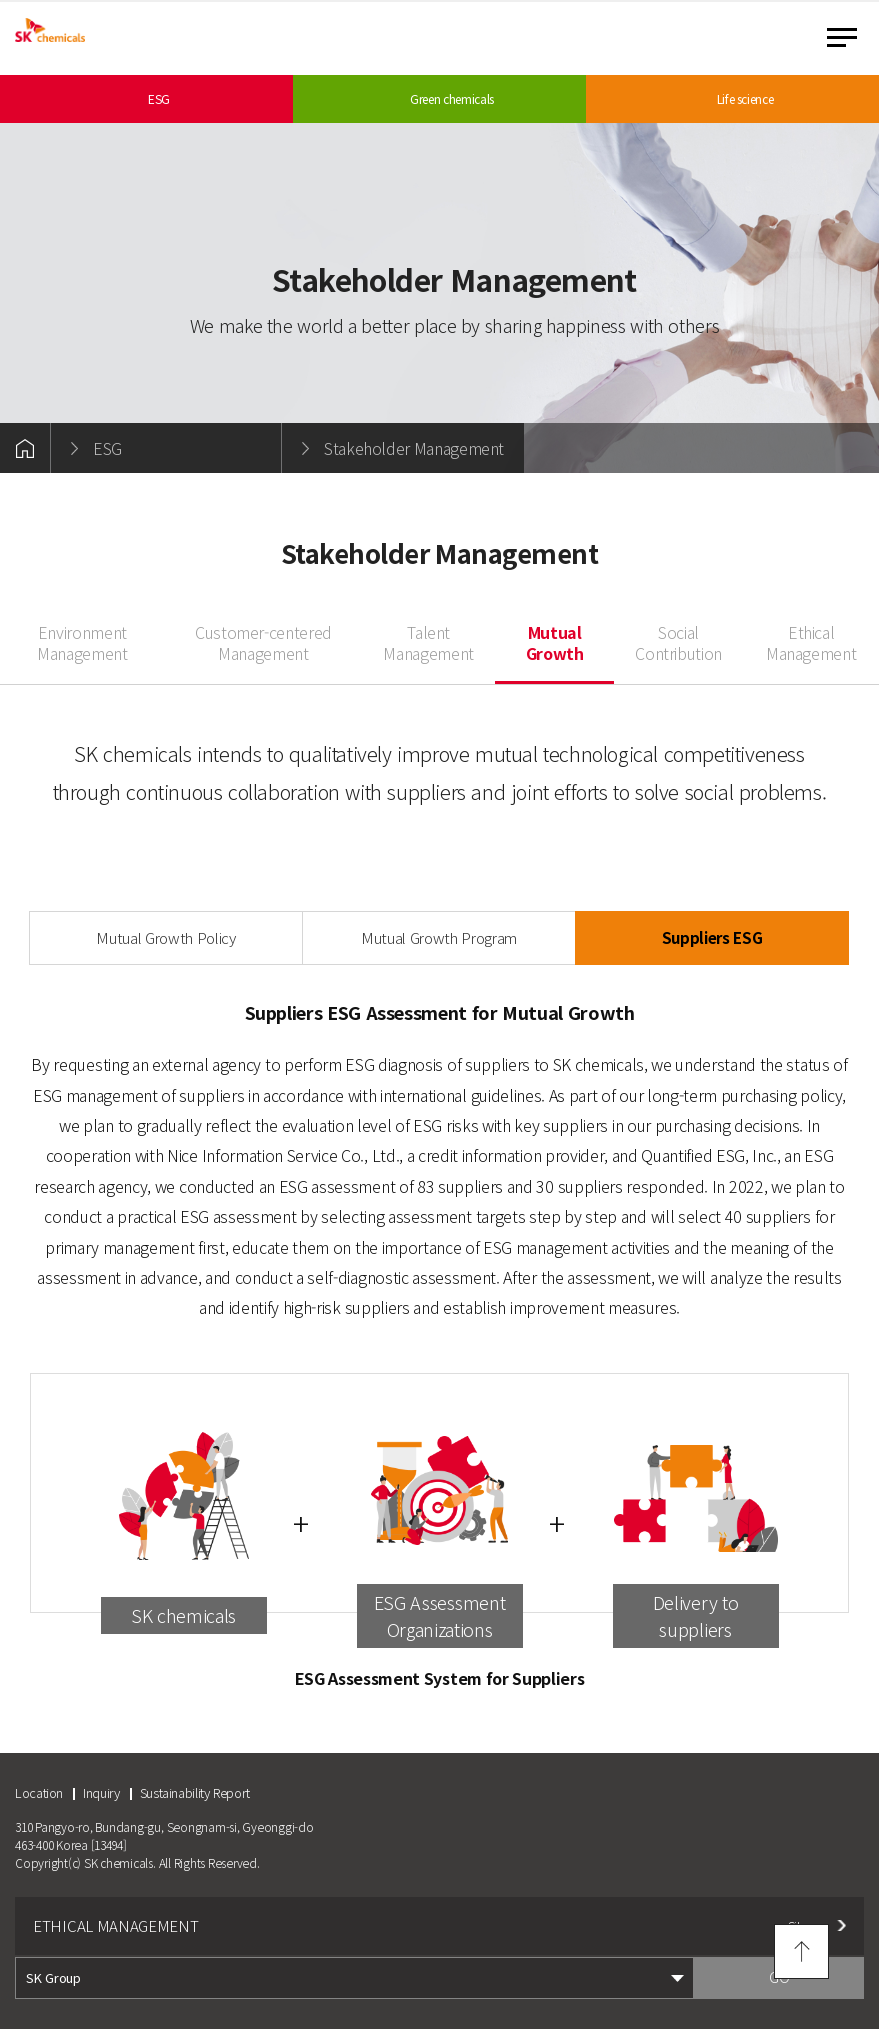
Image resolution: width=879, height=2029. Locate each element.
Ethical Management (811, 643)
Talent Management (428, 643)
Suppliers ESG (712, 937)
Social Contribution (678, 643)
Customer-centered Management (263, 643)
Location (39, 1792)
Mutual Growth (555, 643)
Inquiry (101, 1792)
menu (842, 37)
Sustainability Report (195, 1792)
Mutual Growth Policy (166, 937)
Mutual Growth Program (439, 937)
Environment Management (82, 643)
